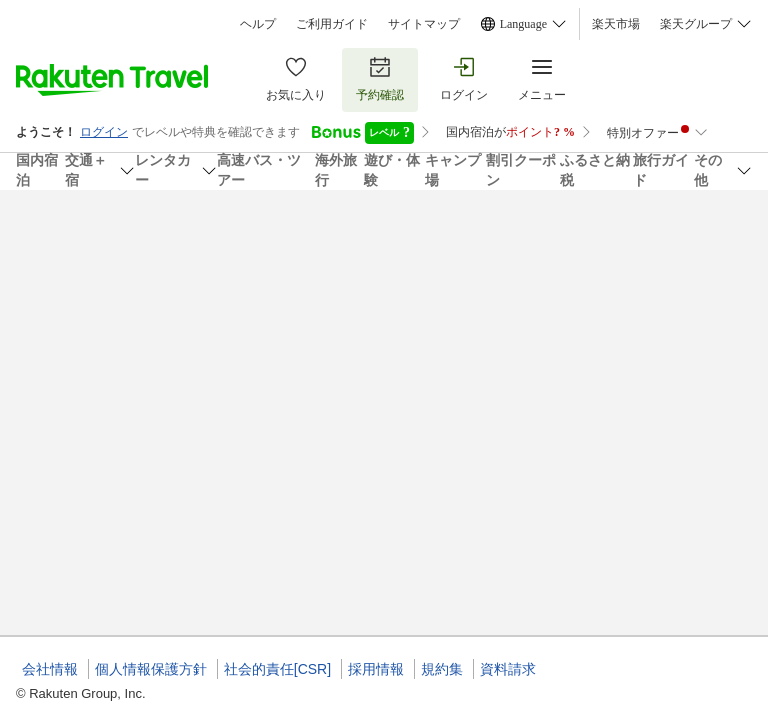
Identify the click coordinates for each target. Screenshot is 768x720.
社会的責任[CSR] (277, 669)
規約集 (442, 669)
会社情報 (50, 669)
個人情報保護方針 (151, 669)
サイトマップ (424, 24)
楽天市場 (616, 24)
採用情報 (376, 669)
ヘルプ (258, 24)
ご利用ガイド (332, 24)
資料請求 (508, 669)
